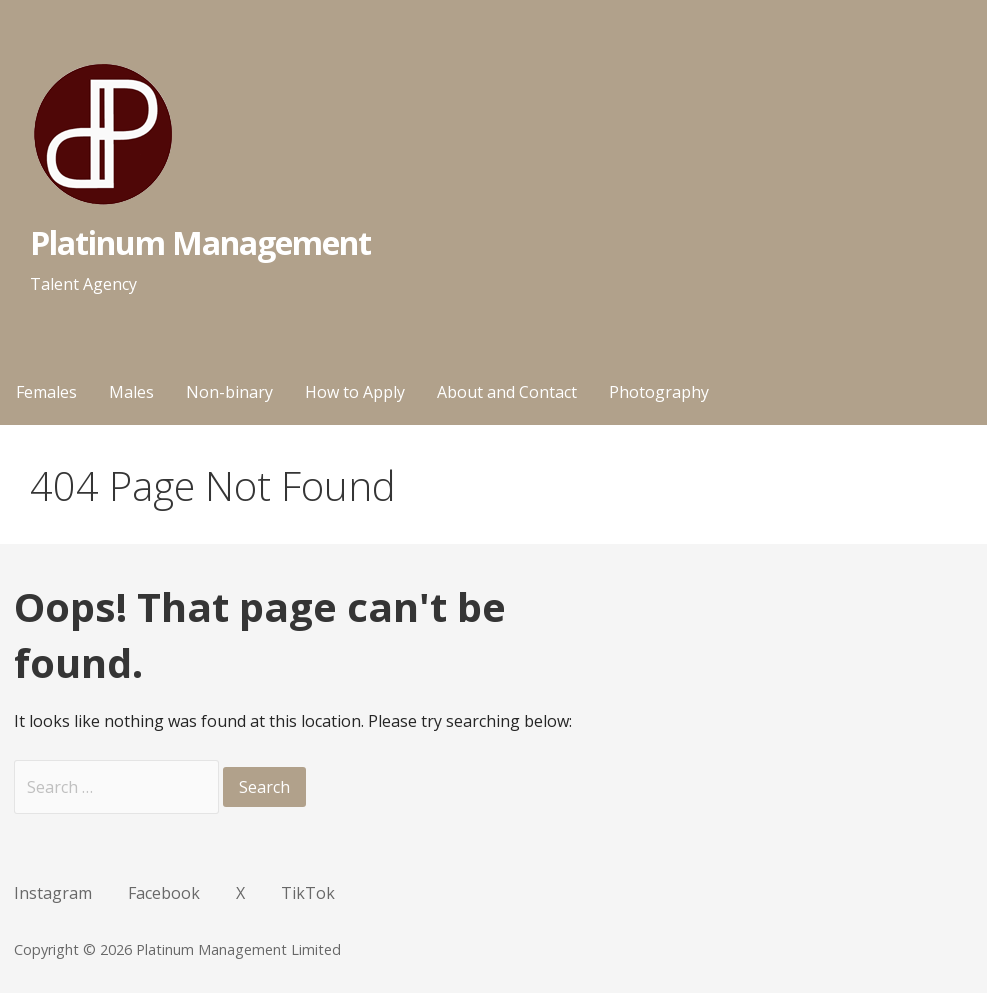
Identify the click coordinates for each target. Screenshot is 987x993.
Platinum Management (201, 242)
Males (131, 392)
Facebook (164, 893)
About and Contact (507, 392)
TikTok (308, 893)
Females (46, 392)
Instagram (53, 893)
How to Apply (355, 392)
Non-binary (229, 392)
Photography (659, 392)
